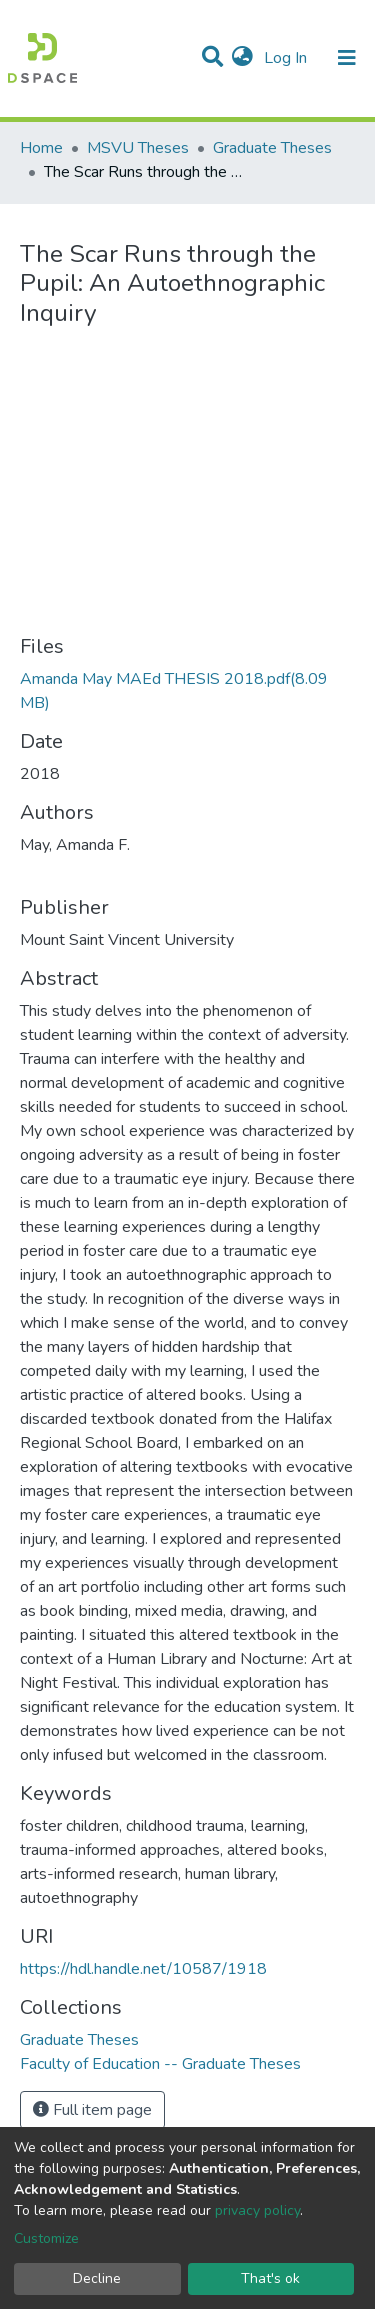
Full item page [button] (92, 2110)
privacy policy (257, 2210)
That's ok (270, 2278)
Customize (46, 2238)
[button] (242, 58)
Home (41, 148)
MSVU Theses (138, 148)
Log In (287, 58)
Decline (97, 2278)
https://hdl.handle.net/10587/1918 (143, 1969)
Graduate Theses (272, 148)
